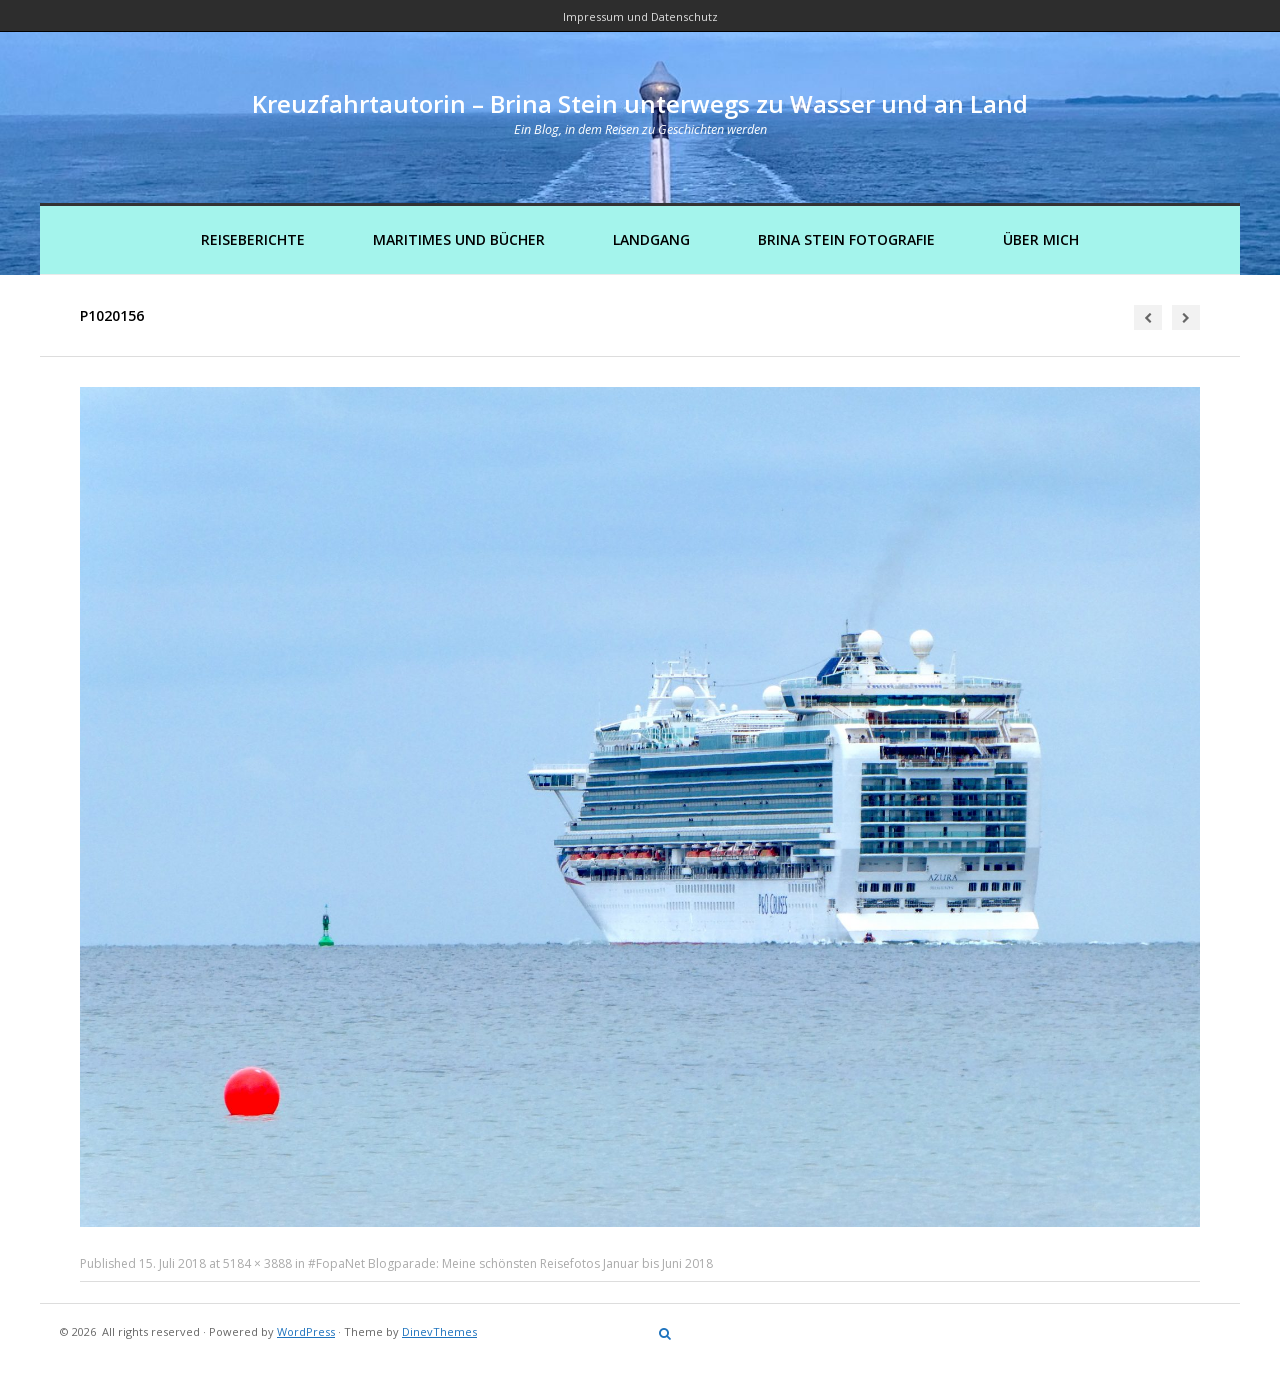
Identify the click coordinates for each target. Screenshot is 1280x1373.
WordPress (306, 1331)
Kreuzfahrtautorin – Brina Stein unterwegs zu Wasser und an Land (640, 103)
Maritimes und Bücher (459, 239)
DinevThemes (439, 1331)
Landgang (651, 239)
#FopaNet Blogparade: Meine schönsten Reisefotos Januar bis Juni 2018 (510, 1263)
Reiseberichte (253, 239)
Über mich (1041, 239)
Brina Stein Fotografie (846, 239)
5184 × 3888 (257, 1263)
